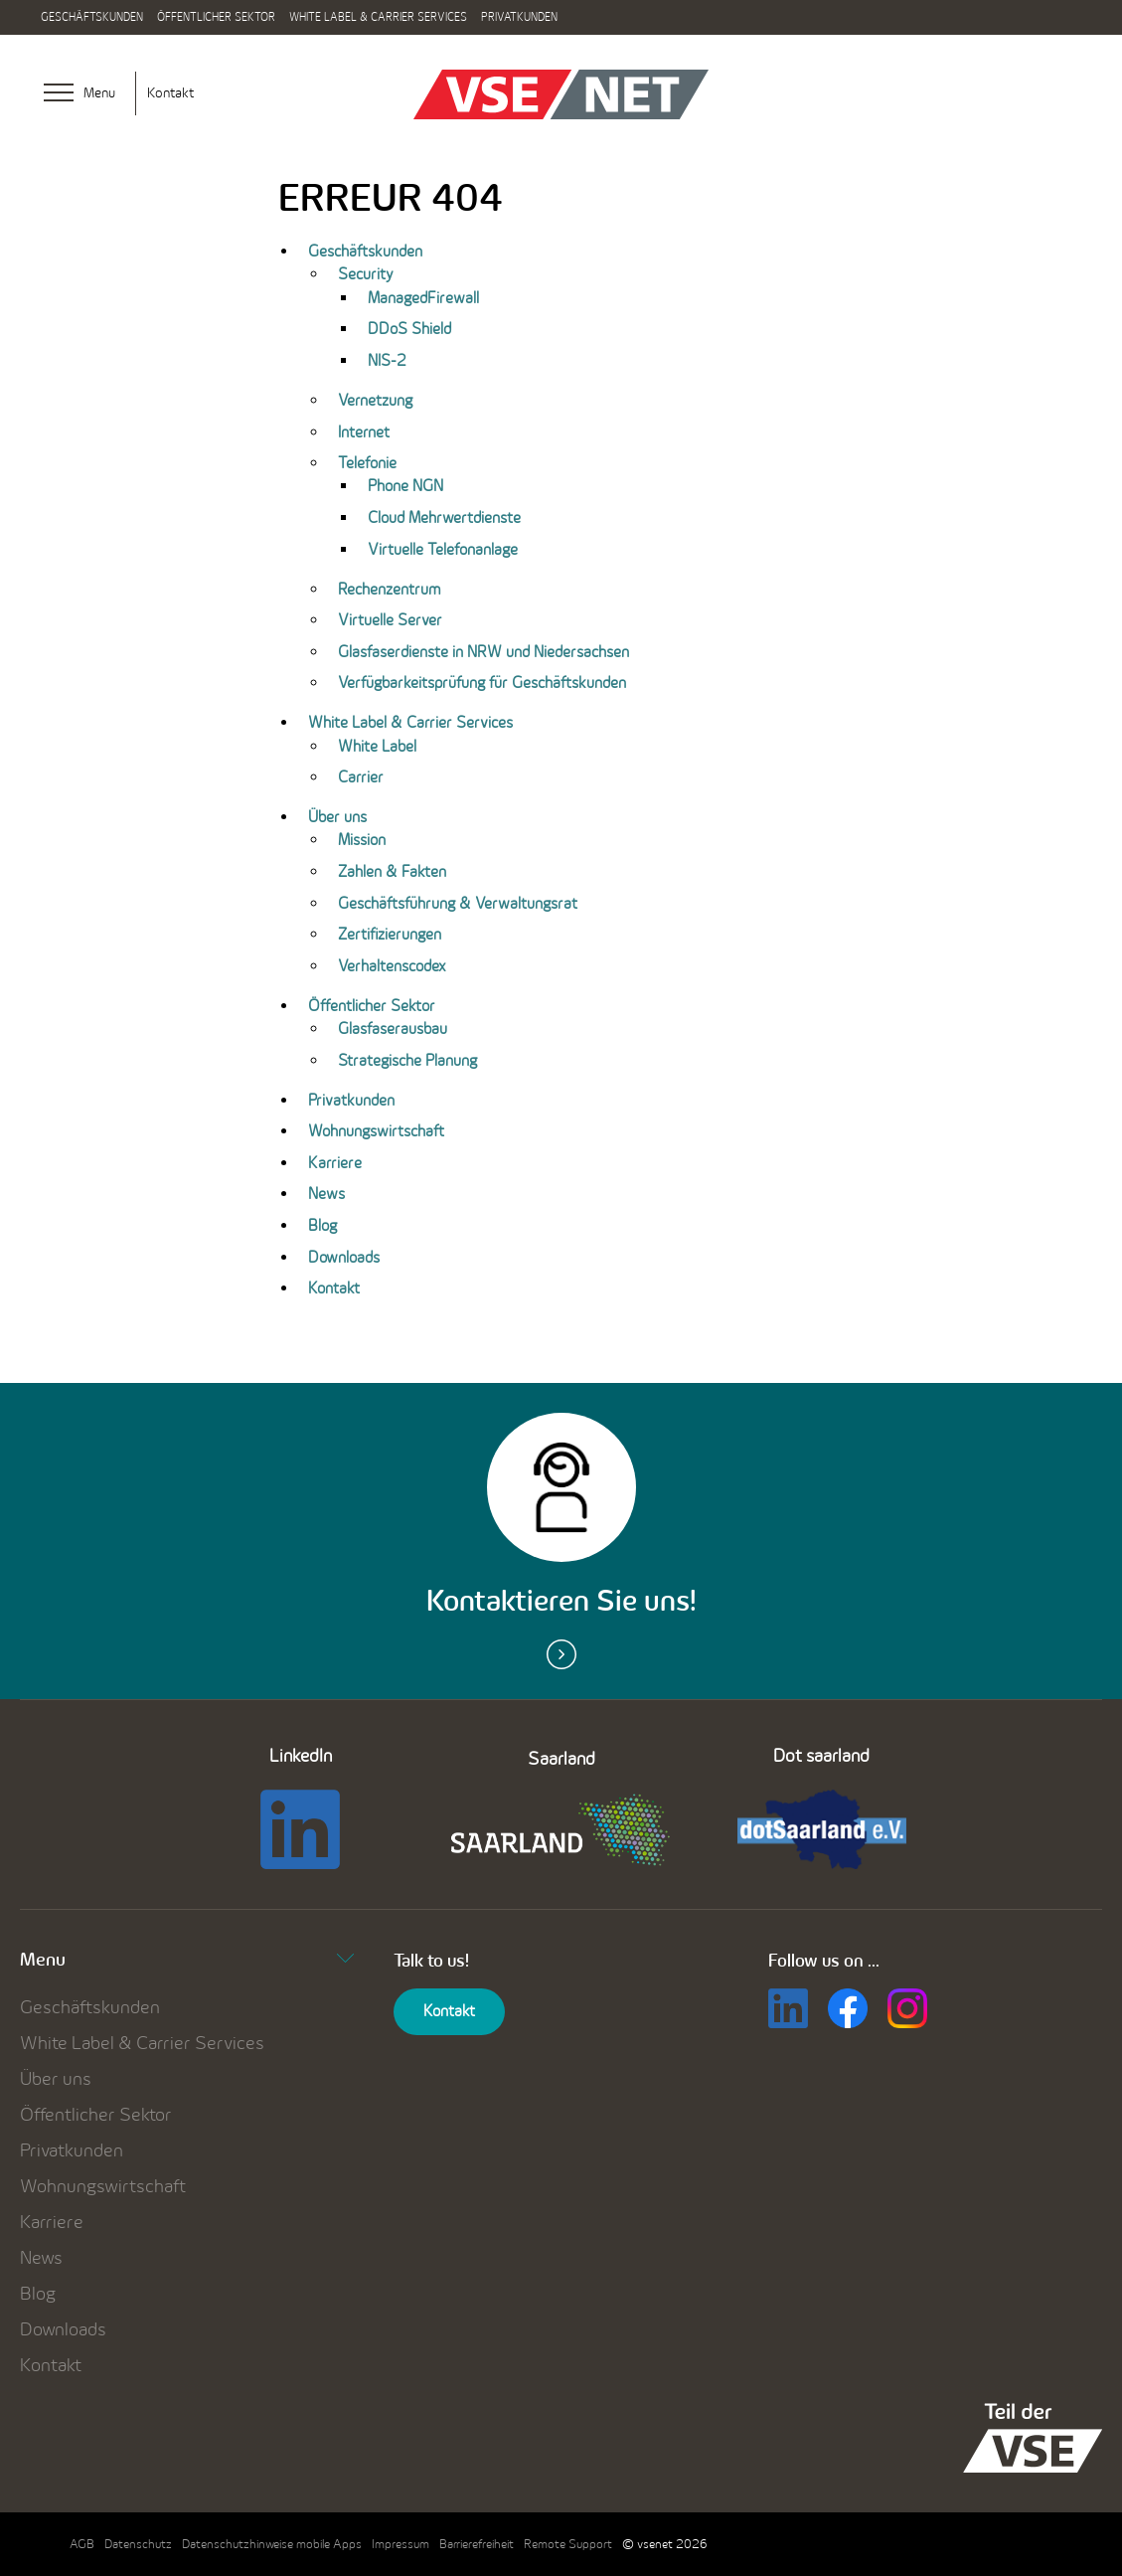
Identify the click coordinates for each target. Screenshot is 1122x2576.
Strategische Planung (407, 1060)
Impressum (400, 2543)
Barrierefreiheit (476, 2543)
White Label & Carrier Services (378, 17)
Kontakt (170, 92)
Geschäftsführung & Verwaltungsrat (457, 903)
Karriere (335, 1162)
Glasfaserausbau (392, 1028)
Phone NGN (405, 485)
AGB (82, 2543)
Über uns (337, 816)
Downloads (344, 1257)
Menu (187, 1960)
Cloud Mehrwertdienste (444, 517)
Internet (364, 432)
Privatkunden (519, 17)
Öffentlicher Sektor (216, 17)
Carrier (361, 777)
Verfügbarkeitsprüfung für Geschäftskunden (482, 682)
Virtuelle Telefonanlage (443, 549)
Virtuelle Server (390, 619)
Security (365, 273)
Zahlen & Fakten (392, 871)
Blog (322, 1225)
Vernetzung (375, 400)
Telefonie (367, 462)
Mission (362, 839)
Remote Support (568, 2543)
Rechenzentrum (389, 589)
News (326, 1193)
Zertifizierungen (389, 934)
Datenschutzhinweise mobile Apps (272, 2543)
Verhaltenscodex (392, 965)
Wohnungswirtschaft (376, 1130)
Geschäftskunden (92, 17)
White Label (377, 746)
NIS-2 (387, 360)
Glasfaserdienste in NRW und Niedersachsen (483, 651)
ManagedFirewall (423, 297)
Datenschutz (138, 2543)
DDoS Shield (409, 328)
